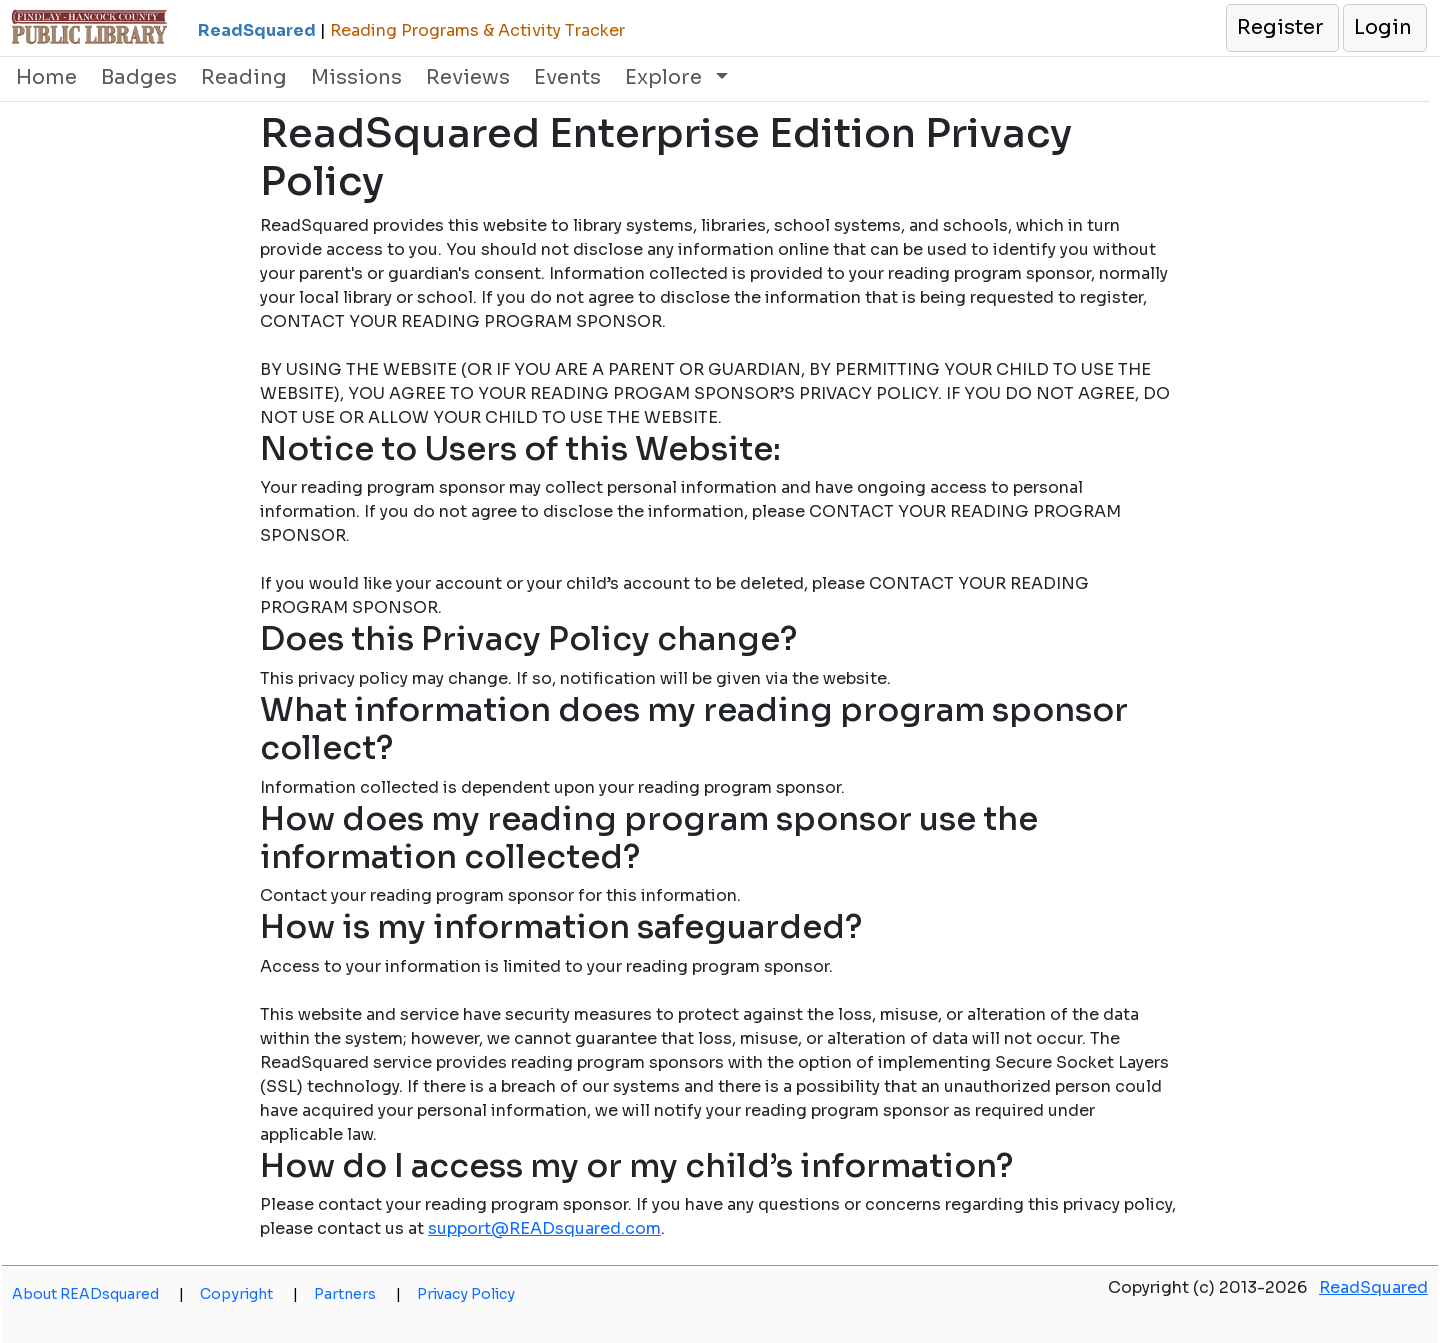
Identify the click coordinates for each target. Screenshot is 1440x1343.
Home (46, 77)
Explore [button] (666, 77)
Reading (244, 77)
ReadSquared (1373, 1287)
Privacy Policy (466, 1294)
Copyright (249, 1294)
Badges (139, 77)
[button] (1281, 28)
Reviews (468, 77)
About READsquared (98, 1294)
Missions (356, 77)
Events (567, 77)
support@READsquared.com (544, 1228)
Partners (357, 1294)
